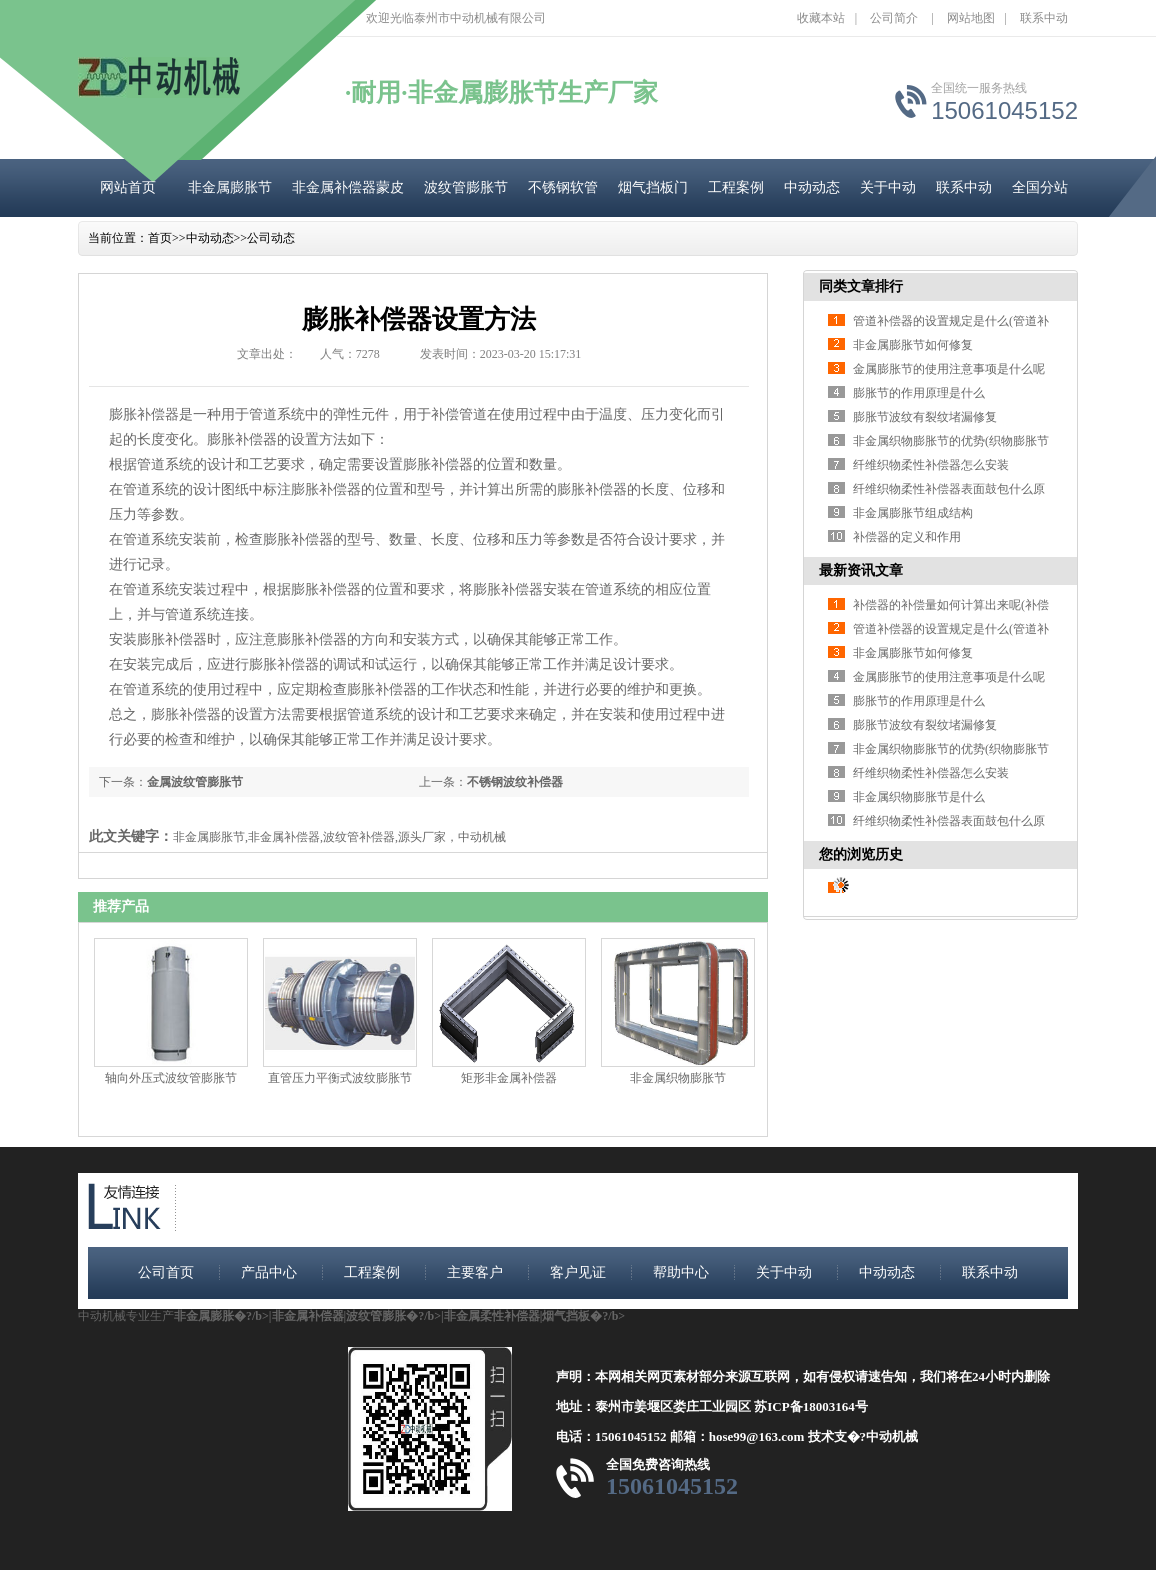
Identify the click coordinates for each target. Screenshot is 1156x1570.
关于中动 (888, 187)
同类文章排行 (861, 286)
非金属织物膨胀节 (678, 1078)
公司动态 (271, 238)
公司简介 (894, 18)
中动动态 (812, 187)
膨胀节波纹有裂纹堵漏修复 (925, 417)
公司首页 (166, 1272)
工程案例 (736, 187)
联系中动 (1044, 18)
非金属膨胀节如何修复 (913, 345)
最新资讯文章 (861, 570)
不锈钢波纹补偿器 (515, 782)
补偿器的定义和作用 (907, 537)
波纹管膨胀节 (466, 187)
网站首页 (128, 187)
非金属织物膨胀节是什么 (919, 797)
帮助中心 (681, 1272)
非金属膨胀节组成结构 (913, 513)
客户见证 (578, 1272)
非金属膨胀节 (230, 187)
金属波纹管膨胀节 (195, 782)
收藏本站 (821, 18)
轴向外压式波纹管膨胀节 (171, 1078)
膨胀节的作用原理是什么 (919, 393)
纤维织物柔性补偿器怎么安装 (931, 465)
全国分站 (1040, 187)
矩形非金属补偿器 (509, 1078)
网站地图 (971, 18)
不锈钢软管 (563, 187)
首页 (160, 238)
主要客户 (475, 1272)
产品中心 (269, 1272)
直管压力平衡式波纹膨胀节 (340, 1078)
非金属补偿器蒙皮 (348, 187)
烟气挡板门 (653, 187)
